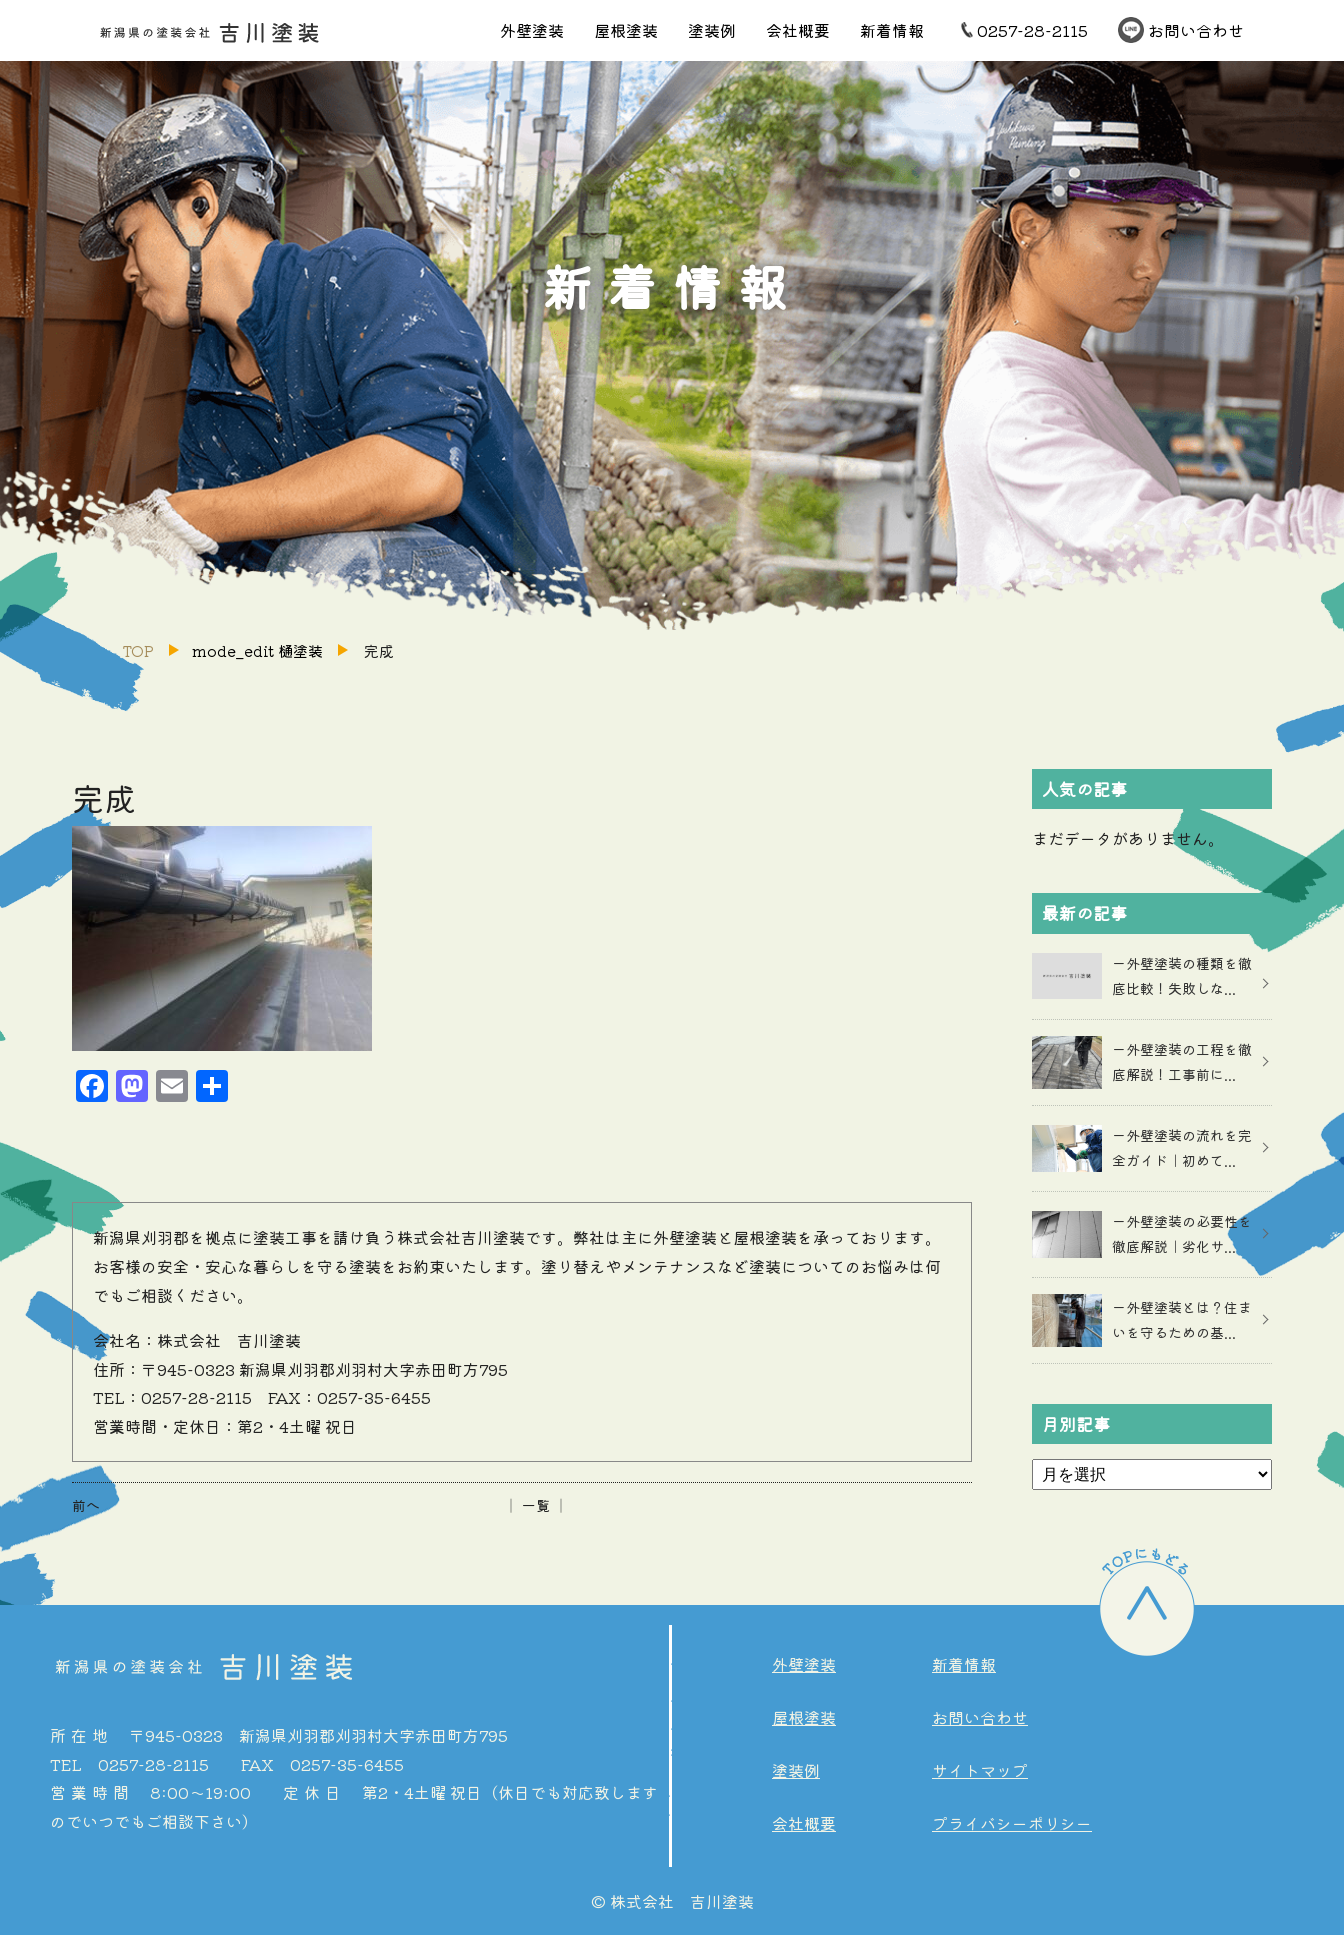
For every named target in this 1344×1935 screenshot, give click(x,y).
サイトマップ (980, 1770)
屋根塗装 (626, 30)
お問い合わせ (1196, 30)
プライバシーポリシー (1012, 1823)
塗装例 (712, 30)
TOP (138, 650)
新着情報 (892, 30)
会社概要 (798, 30)
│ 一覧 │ (536, 1505)
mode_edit (257, 650)
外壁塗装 (532, 30)
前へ (86, 1505)
